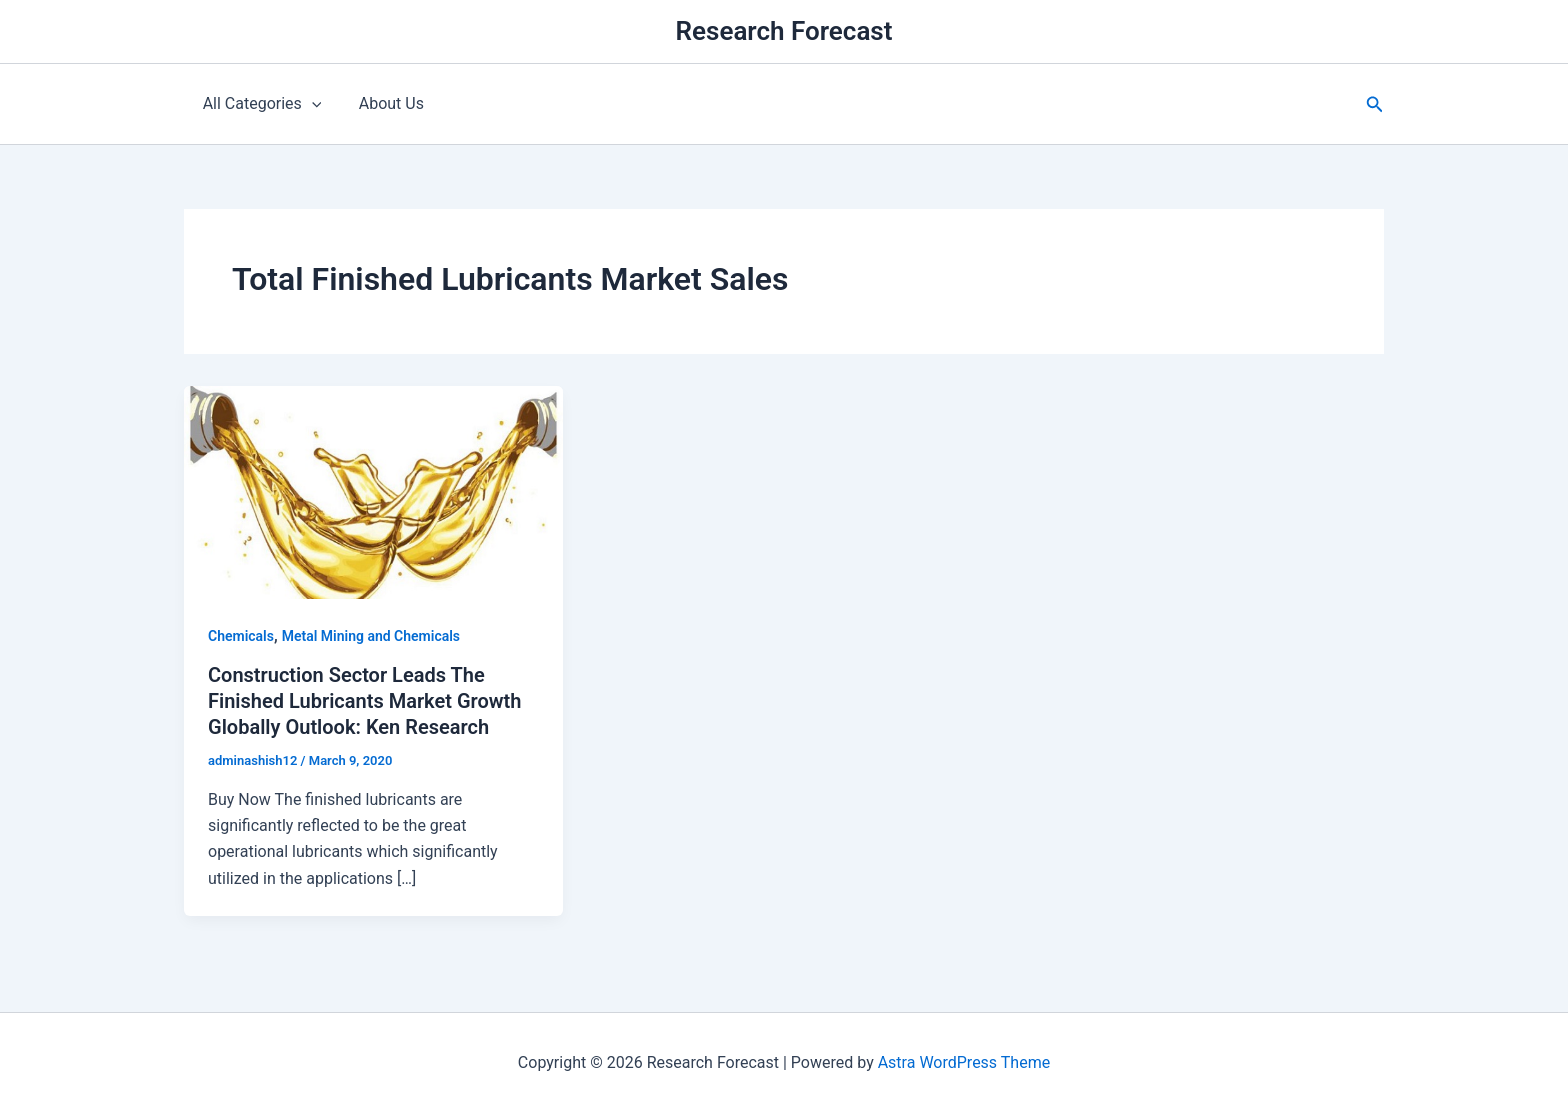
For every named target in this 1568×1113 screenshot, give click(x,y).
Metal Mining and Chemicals (371, 636)
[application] (309, 104)
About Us (383, 103)
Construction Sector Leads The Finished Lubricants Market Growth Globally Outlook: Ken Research (364, 701)
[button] (1375, 104)
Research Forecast (784, 31)
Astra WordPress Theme (964, 1062)
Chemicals (241, 636)
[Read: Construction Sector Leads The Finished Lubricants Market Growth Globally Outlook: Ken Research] (373, 491)
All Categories (259, 104)
